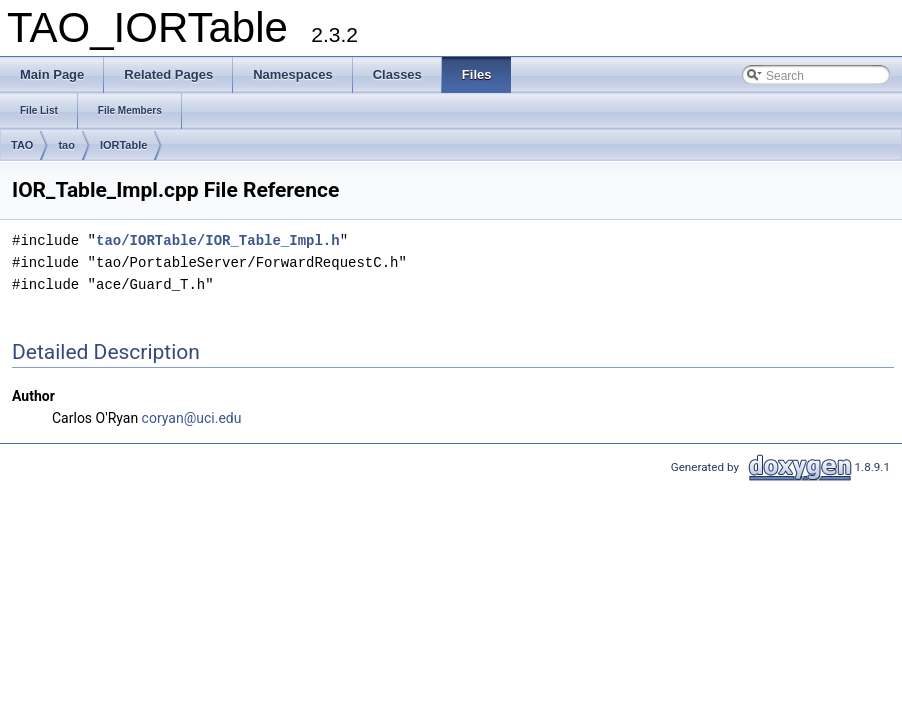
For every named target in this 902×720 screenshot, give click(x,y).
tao (66, 145)
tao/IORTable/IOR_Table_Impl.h (218, 240)
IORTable (123, 145)
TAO (22, 145)
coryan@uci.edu (192, 418)
